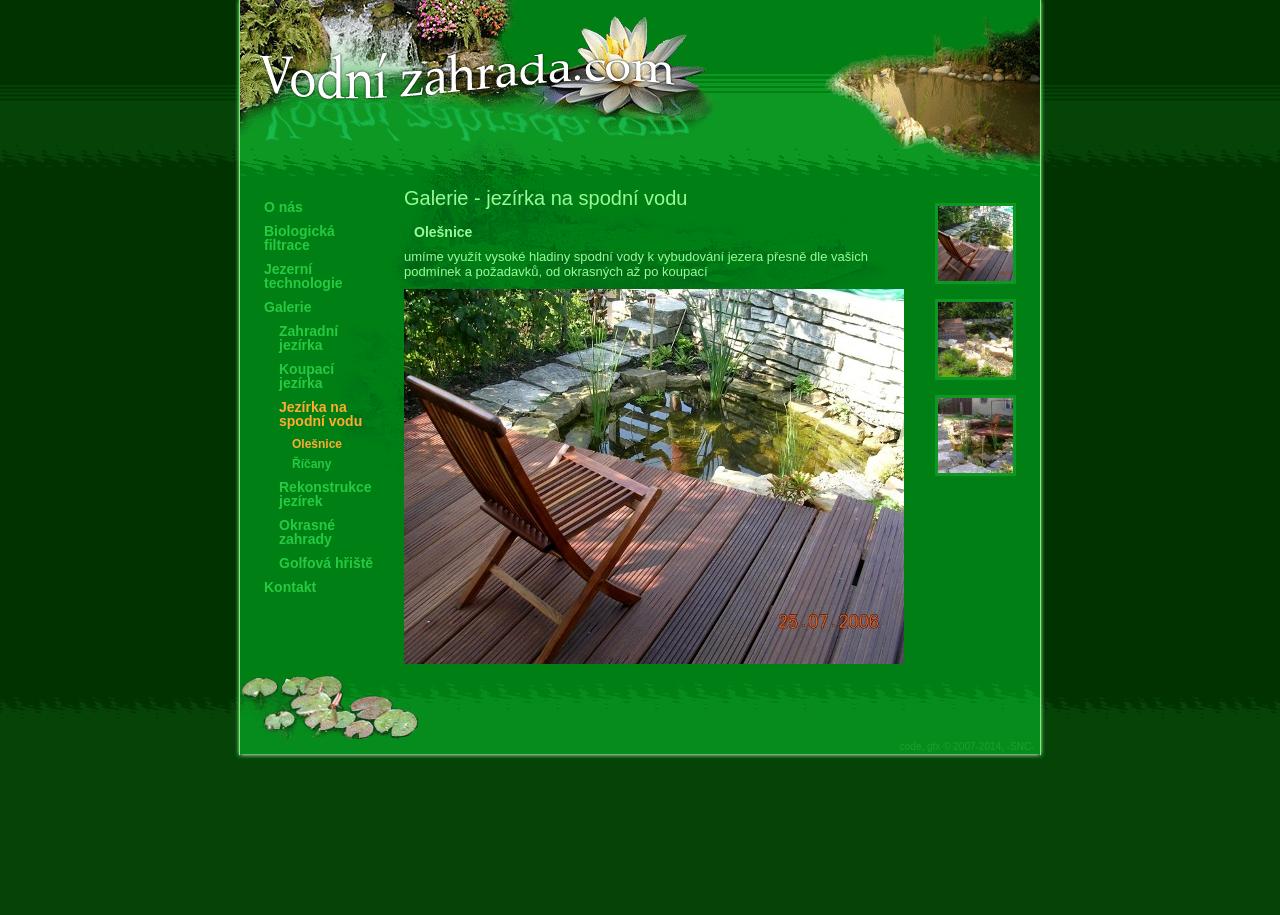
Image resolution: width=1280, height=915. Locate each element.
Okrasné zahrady (307, 532)
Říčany (311, 464)
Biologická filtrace (299, 238)
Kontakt (290, 587)
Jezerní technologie (303, 276)
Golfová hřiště (326, 563)
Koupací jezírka (306, 376)
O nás (283, 207)
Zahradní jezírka (308, 338)
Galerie (287, 307)
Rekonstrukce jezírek (325, 494)
